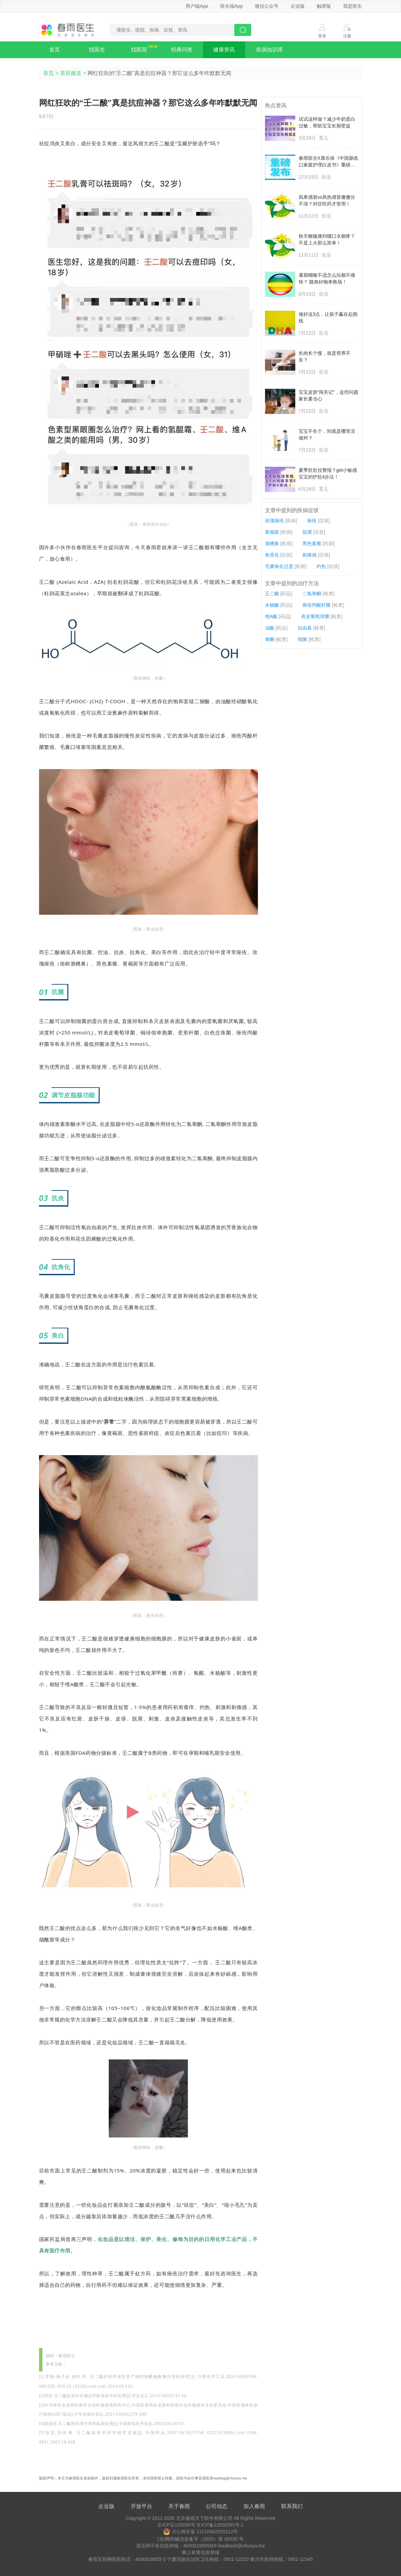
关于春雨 (179, 2506)
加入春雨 (254, 2506)
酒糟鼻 (272, 543)
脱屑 (307, 532)
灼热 (321, 566)
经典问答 (182, 49)
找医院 (139, 49)
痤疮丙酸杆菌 (316, 605)
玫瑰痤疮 (274, 520)
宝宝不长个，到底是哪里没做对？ (327, 434)
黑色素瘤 (311, 543)
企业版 (298, 6)
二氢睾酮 (311, 593)
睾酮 (269, 639)
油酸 (269, 628)
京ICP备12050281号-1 (219, 2525)
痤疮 (311, 520)
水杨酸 (272, 605)
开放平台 (141, 2506)
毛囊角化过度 (279, 566)
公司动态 (216, 2506)
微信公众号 (266, 6)
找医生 (97, 49)
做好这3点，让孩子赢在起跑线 (328, 317)
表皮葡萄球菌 (315, 616)
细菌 (302, 639)
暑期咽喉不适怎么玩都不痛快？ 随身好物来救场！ (327, 278)
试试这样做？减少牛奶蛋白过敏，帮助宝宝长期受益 (327, 122)
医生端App (231, 6)
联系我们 (292, 2506)
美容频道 (70, 73)
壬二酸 (272, 593)
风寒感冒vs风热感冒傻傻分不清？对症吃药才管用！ (327, 200)
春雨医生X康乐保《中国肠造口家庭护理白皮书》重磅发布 (328, 161)
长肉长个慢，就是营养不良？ (324, 356)
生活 (326, 177)
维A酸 (271, 616)
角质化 (272, 555)
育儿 (323, 138)
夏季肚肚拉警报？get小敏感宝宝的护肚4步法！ (328, 473)
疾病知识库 (269, 49)
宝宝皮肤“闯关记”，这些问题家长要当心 (328, 395)
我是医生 (352, 6)
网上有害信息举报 (201, 2552)
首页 (54, 49)
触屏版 (324, 6)
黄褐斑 (272, 532)
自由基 (305, 628)
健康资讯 (224, 49)
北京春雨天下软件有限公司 (204, 2518)
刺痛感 (309, 555)
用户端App (197, 6)
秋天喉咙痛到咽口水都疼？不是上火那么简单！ (327, 239)
